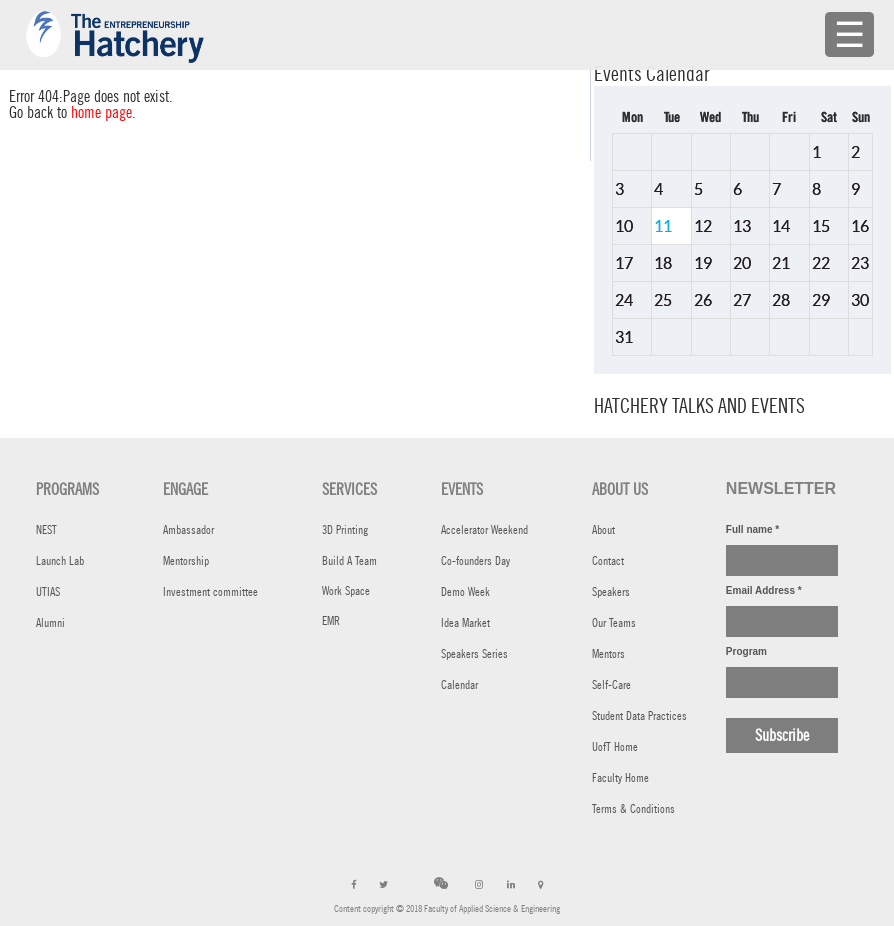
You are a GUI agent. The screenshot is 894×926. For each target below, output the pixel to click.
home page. (103, 112)
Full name (752, 529)
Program (746, 651)
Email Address (764, 590)
